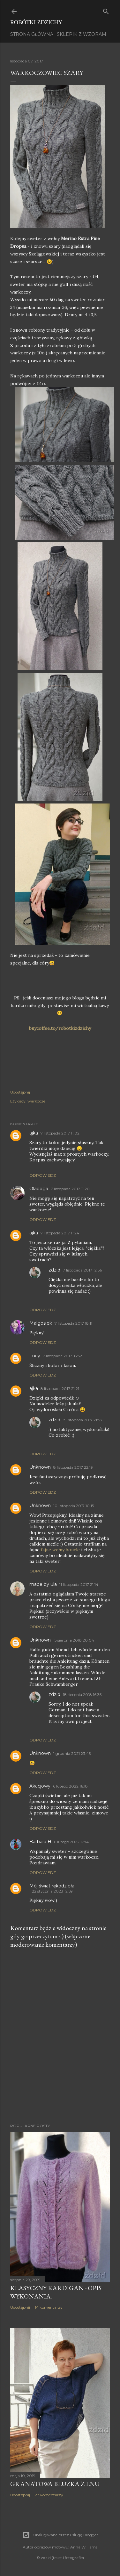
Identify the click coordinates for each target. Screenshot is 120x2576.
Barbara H (40, 1842)
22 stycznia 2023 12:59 (52, 1891)
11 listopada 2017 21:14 (78, 1584)
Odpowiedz (42, 1175)
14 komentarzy (49, 2307)
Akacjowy (39, 1786)
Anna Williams (83, 2547)
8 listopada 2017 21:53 (82, 1419)
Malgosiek (40, 1323)
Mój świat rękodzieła (51, 1886)
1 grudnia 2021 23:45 (72, 1753)
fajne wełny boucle (61, 1550)
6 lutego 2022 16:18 (70, 1786)
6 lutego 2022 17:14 (71, 1841)
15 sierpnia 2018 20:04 (73, 1640)
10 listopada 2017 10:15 (73, 1505)
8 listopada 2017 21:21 (60, 1388)
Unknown (40, 1467)
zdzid (54, 1270)
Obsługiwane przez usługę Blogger (60, 2535)
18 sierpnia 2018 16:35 (82, 1694)
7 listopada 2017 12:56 (82, 1270)
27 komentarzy (49, 2494)
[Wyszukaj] (106, 10)
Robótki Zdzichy (36, 22)
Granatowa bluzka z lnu (55, 2484)
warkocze (36, 1101)
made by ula (43, 1584)
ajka (33, 1133)
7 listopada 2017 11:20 (70, 1188)
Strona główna (31, 34)
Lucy (34, 1356)
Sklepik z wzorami (82, 34)
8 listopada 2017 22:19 (73, 1467)
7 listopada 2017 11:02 (60, 1133)
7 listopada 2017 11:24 (60, 1233)
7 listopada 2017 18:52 (62, 1355)
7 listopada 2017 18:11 (73, 1323)
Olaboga (38, 1188)
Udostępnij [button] (20, 1092)
